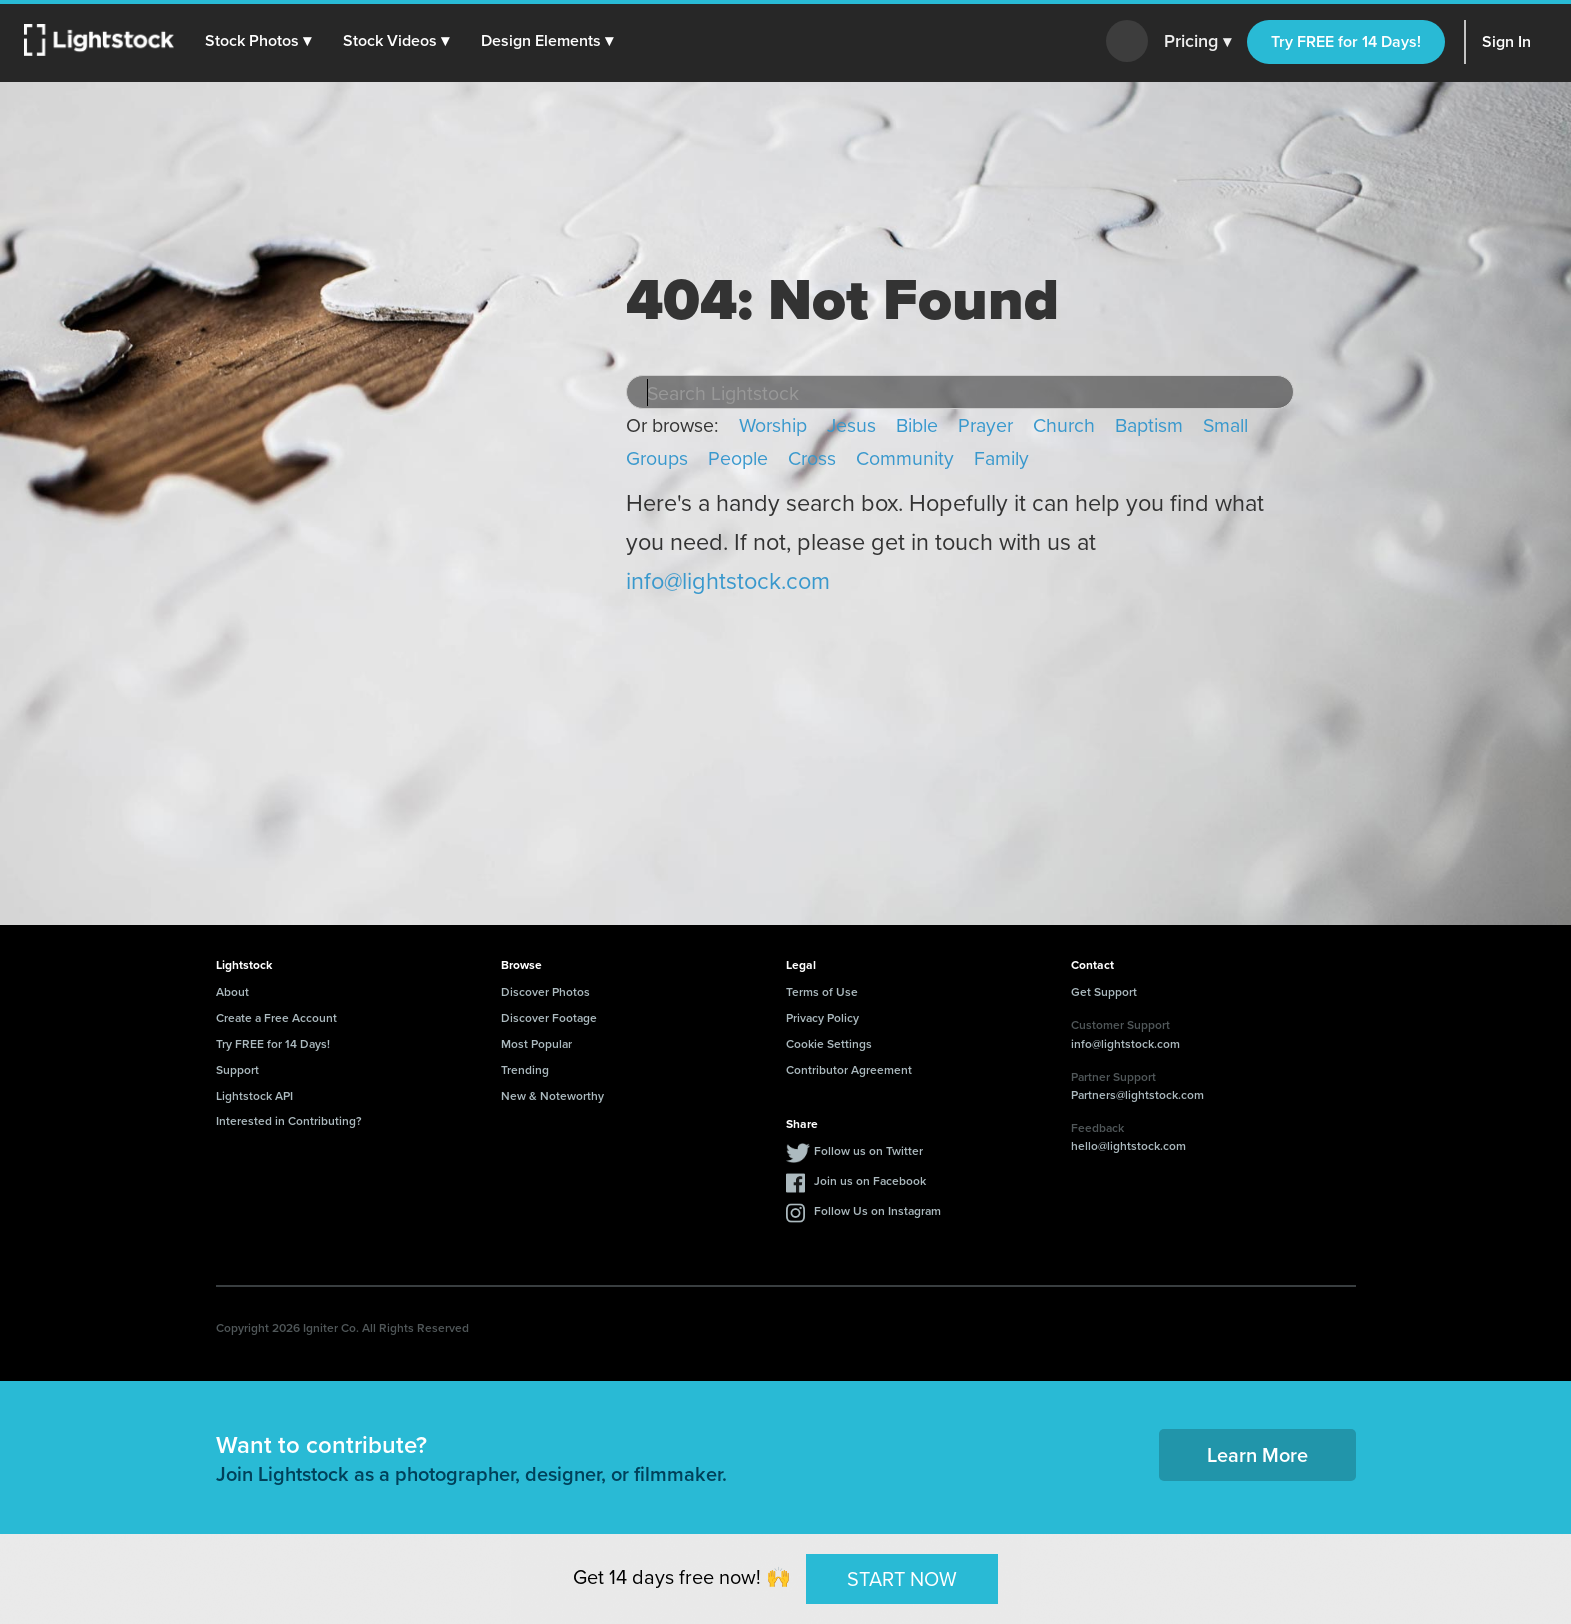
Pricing (1197, 42)
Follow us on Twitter (868, 1150)
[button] (259, 41)
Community (905, 457)
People (738, 457)
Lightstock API (254, 1095)
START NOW (902, 1577)
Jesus (851, 424)
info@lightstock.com (728, 580)
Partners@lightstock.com (1137, 1094)
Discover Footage (549, 1017)
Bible (917, 424)
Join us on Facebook (870, 1180)
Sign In (1506, 41)
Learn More (1257, 1454)
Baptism (1149, 424)
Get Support (1104, 991)
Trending (525, 1069)
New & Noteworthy (552, 1095)
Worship (773, 424)
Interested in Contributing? (289, 1120)
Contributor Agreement (849, 1069)
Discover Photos (545, 991)
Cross (812, 457)
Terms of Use (822, 991)
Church (1064, 424)
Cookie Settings (829, 1043)
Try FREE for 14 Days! (1346, 41)
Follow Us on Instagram (877, 1210)
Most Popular (536, 1043)
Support (237, 1069)
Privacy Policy (822, 1017)
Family (1001, 457)
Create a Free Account (276, 1017)
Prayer (985, 424)
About (232, 991)
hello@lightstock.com (1128, 1145)
